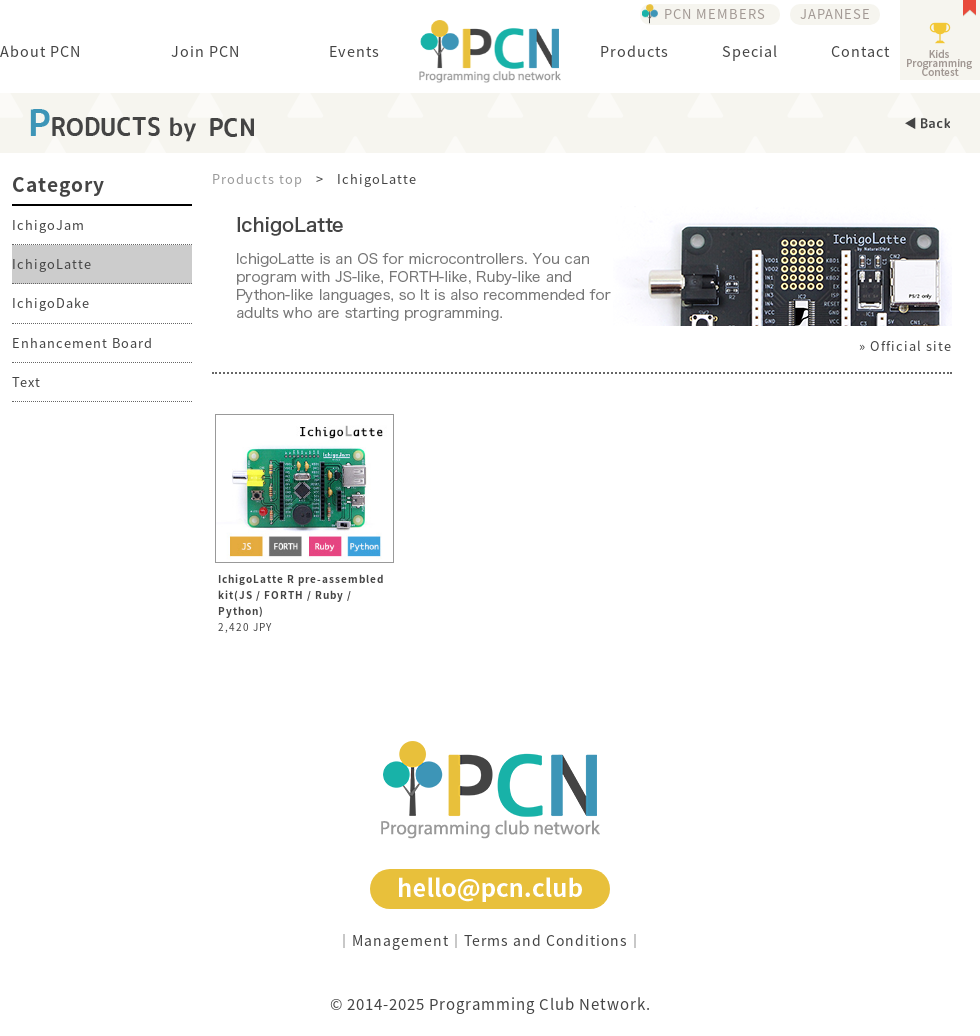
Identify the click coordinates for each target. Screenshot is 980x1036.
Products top (257, 178)
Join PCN (205, 51)
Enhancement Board (82, 342)
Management (400, 940)
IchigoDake (51, 302)
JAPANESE (835, 13)
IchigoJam (48, 224)
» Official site (905, 345)
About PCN (40, 51)
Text (26, 381)
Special (750, 51)
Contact (860, 51)
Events (354, 51)
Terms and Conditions (546, 940)
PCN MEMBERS (715, 13)
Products (634, 51)
